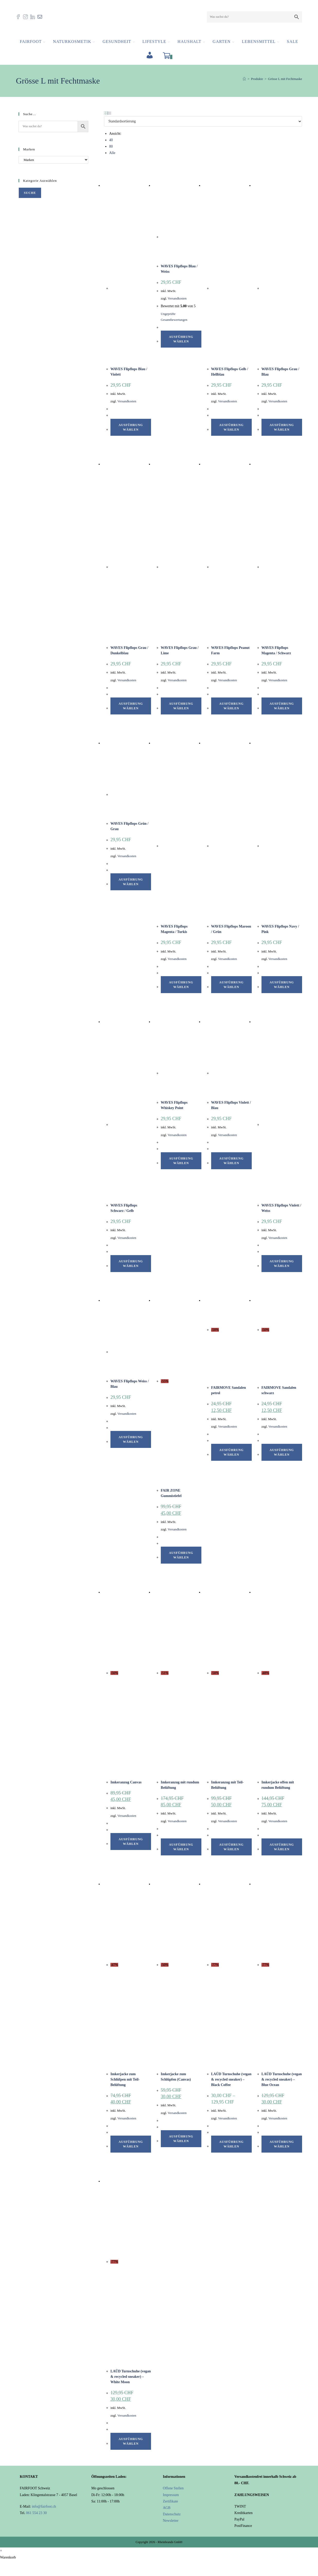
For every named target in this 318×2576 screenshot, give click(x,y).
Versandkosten (126, 401)
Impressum (171, 2495)
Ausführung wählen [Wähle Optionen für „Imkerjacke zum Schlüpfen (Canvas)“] (181, 2139)
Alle (112, 153)
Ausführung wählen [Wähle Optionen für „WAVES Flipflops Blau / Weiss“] (181, 339)
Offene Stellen (173, 2488)
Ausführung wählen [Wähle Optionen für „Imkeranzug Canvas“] (131, 1841)
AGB (167, 2508)
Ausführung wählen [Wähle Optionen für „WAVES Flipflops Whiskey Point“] (181, 1161)
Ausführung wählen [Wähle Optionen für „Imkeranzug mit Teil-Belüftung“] (231, 1847)
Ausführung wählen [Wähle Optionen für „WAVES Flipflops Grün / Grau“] (131, 882)
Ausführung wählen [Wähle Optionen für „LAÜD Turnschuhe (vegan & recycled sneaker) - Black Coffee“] (231, 2144)
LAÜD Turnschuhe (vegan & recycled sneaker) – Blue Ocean (281, 2079)
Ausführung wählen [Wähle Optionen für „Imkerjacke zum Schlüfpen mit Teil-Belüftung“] (131, 2144)
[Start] (244, 79)
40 (111, 140)
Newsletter (171, 2521)
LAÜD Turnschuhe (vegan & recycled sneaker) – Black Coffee (231, 2079)
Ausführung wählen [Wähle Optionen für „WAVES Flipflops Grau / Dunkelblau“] (131, 706)
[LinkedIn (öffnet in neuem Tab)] (34, 16)
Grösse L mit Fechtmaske (285, 79)
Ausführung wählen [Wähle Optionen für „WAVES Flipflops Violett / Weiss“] (282, 1263)
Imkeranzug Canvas (126, 1782)
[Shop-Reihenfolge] (203, 121)
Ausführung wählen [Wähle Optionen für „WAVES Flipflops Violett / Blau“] (231, 1161)
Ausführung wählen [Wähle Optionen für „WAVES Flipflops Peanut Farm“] (231, 706)
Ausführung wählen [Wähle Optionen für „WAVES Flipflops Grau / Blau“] (282, 427)
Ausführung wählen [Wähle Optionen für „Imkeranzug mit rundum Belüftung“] (181, 1847)
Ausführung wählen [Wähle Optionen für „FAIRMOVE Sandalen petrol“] (231, 1452)
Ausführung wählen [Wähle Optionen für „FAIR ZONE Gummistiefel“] (181, 1555)
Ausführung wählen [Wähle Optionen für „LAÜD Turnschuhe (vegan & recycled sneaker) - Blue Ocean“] (282, 2144)
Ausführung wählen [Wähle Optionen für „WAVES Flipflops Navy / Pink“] (282, 985)
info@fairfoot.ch (44, 2506)
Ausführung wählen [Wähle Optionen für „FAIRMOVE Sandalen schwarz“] (282, 1452)
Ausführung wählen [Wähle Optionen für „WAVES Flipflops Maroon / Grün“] (231, 985)
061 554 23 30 (36, 2513)
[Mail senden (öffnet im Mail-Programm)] (41, 16)
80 (111, 146)
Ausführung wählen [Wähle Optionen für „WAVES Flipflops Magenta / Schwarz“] (282, 706)
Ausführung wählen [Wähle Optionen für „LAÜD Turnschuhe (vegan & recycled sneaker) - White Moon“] (131, 2441)
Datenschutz (172, 2514)
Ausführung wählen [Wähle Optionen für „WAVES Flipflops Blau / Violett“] (131, 427)
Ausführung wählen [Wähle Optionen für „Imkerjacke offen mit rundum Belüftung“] (282, 1847)
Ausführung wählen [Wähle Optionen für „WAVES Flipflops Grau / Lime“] (181, 706)
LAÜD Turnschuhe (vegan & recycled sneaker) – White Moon (130, 2376)
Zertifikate (170, 2501)
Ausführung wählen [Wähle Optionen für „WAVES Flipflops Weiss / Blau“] (131, 1439)
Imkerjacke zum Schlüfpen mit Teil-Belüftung (125, 2079)
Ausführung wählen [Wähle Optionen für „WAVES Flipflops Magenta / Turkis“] (181, 985)
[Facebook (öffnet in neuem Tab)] (19, 16)
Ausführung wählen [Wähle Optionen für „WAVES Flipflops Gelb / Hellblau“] (231, 427)
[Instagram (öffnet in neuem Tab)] (26, 16)
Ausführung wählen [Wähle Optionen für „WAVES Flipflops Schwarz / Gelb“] (131, 1263)
